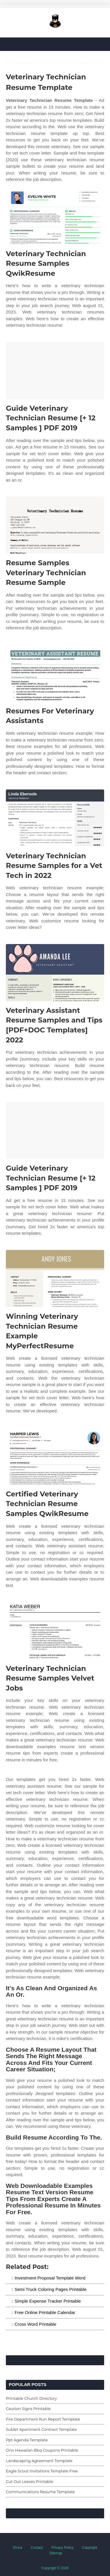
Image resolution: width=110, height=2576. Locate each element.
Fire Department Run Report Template (43, 2419)
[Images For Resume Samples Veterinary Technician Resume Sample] (55, 525)
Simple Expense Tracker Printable (48, 2300)
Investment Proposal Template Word (50, 2277)
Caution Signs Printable (28, 2408)
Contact (37, 2548)
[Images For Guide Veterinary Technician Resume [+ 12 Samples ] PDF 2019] (55, 370)
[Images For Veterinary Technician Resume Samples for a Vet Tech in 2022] (55, 818)
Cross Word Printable (35, 2324)
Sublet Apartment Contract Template (41, 2429)
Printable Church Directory (31, 2398)
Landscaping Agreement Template (39, 2460)
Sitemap (55, 2553)
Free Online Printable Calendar (45, 2312)
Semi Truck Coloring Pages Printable (51, 2289)
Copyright (89, 2548)
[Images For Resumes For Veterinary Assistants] (55, 673)
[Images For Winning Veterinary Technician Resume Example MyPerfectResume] (55, 1278)
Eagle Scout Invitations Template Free (42, 2471)
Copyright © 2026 (55, 2568)
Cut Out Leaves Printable (29, 2481)
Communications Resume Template (40, 2491)
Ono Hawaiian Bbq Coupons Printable (42, 2450)
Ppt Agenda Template (27, 2440)
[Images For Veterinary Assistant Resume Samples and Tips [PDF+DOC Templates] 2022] (55, 972)
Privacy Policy (63, 2548)
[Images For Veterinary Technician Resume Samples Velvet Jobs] (55, 1630)
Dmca (17, 2548)
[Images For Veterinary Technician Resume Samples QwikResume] (55, 215)
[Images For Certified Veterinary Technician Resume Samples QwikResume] (55, 1456)
